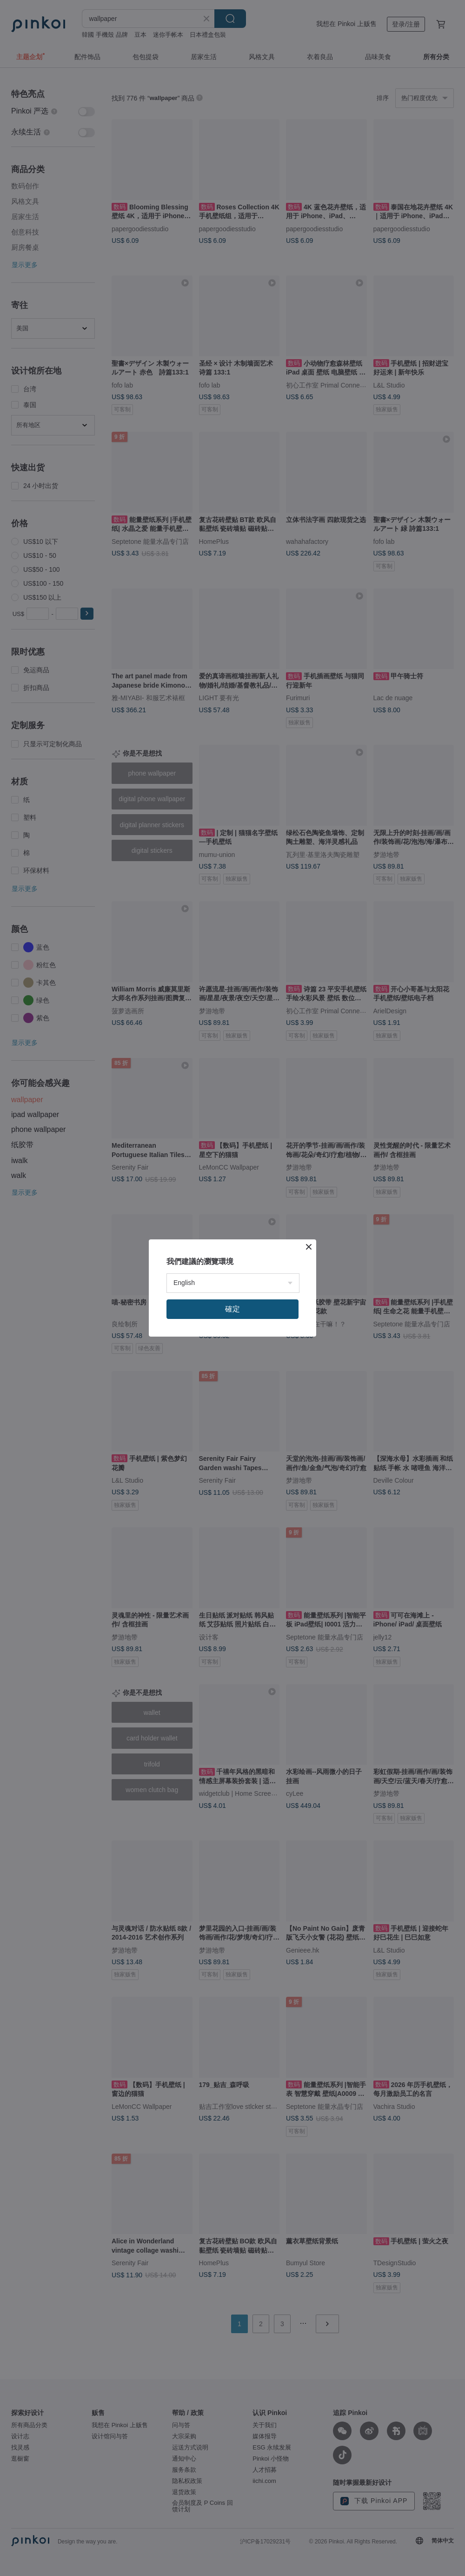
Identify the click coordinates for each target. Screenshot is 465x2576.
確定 (232, 1309)
